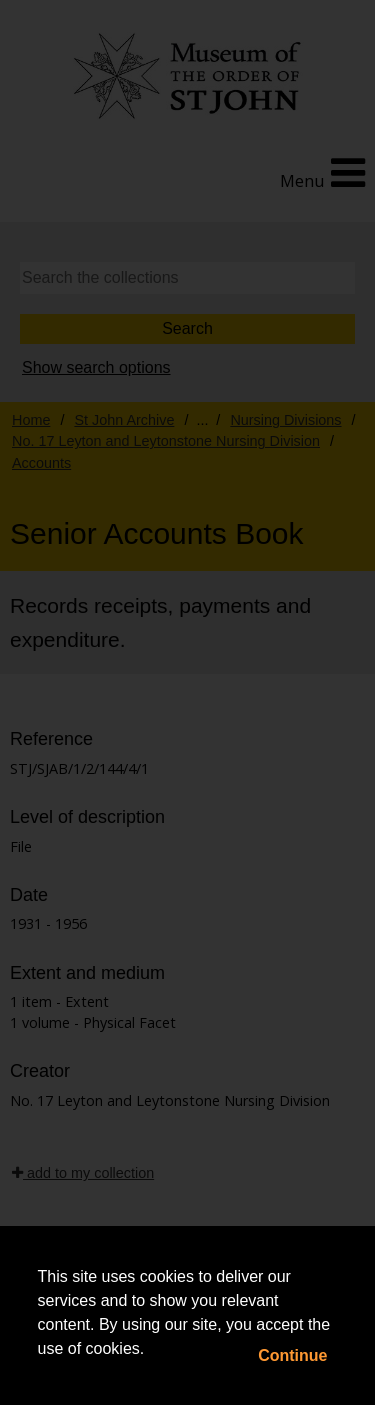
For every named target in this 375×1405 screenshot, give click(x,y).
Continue (292, 1355)
